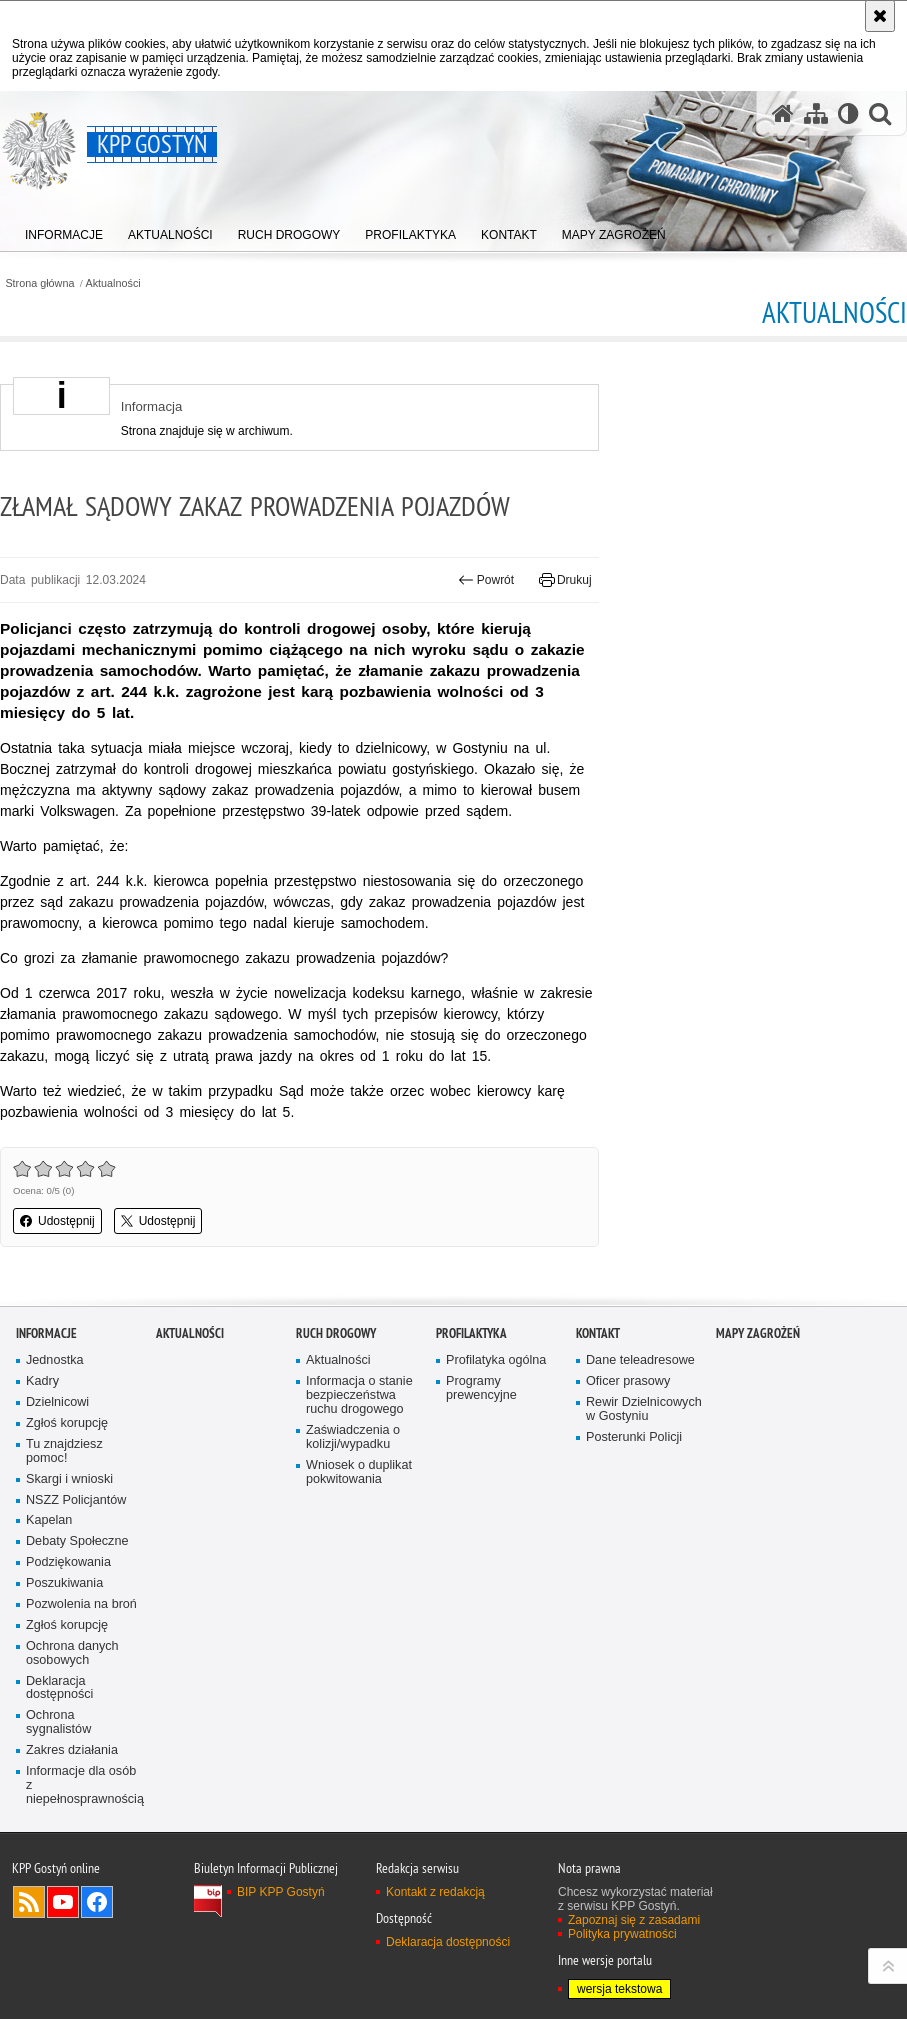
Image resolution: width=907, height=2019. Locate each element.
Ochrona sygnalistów (58, 1722)
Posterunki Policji (634, 1437)
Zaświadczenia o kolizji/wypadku (353, 1437)
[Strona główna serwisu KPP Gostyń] (783, 113)
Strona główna (39, 283)
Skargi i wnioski (69, 1479)
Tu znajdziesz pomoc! (64, 1451)
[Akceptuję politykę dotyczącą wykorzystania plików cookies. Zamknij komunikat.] (880, 16)
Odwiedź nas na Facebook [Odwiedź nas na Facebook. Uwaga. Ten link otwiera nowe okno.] (97, 1902)
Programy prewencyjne (481, 1388)
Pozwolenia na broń (81, 1604)
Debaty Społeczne (77, 1541)
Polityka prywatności (622, 1934)
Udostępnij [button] (57, 1221)
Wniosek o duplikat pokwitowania (359, 1472)
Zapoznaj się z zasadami (634, 1920)
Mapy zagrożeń (758, 1333)
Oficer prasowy (628, 1381)
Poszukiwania (64, 1583)
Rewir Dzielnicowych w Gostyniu (644, 1409)
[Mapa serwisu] (816, 113)
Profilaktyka (471, 1333)
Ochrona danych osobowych (72, 1653)
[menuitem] (64, 230)
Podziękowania (68, 1562)
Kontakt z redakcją (435, 1892)
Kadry (42, 1381)
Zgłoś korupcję (67, 1423)
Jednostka (55, 1360)
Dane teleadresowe (640, 1360)
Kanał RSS (29, 1902)
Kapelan (49, 1520)
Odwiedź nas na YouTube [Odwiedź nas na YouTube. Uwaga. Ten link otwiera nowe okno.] (63, 1902)
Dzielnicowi (57, 1402)
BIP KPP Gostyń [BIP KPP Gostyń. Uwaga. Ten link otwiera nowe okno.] (281, 1892)
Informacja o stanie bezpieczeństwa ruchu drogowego (359, 1395)
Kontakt (598, 1333)
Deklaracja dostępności (59, 1688)
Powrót (486, 580)
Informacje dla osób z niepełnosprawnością (84, 1785)
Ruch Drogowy (336, 1333)
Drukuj (565, 580)
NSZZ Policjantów (76, 1500)
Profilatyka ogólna (496, 1360)
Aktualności (113, 283)
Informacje (46, 1333)
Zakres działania (72, 1750)
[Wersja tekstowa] (848, 113)
